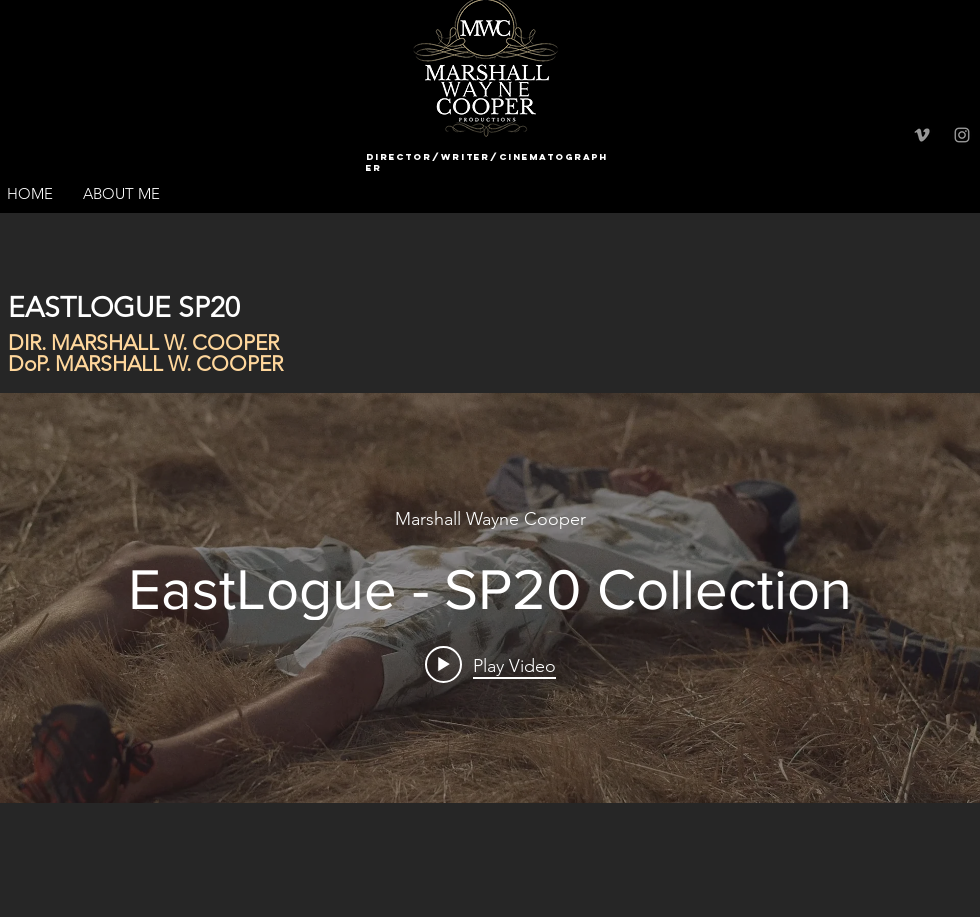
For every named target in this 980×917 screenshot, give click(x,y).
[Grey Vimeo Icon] (922, 135)
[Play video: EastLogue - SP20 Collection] (490, 665)
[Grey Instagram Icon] (962, 135)
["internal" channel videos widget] (490, 598)
